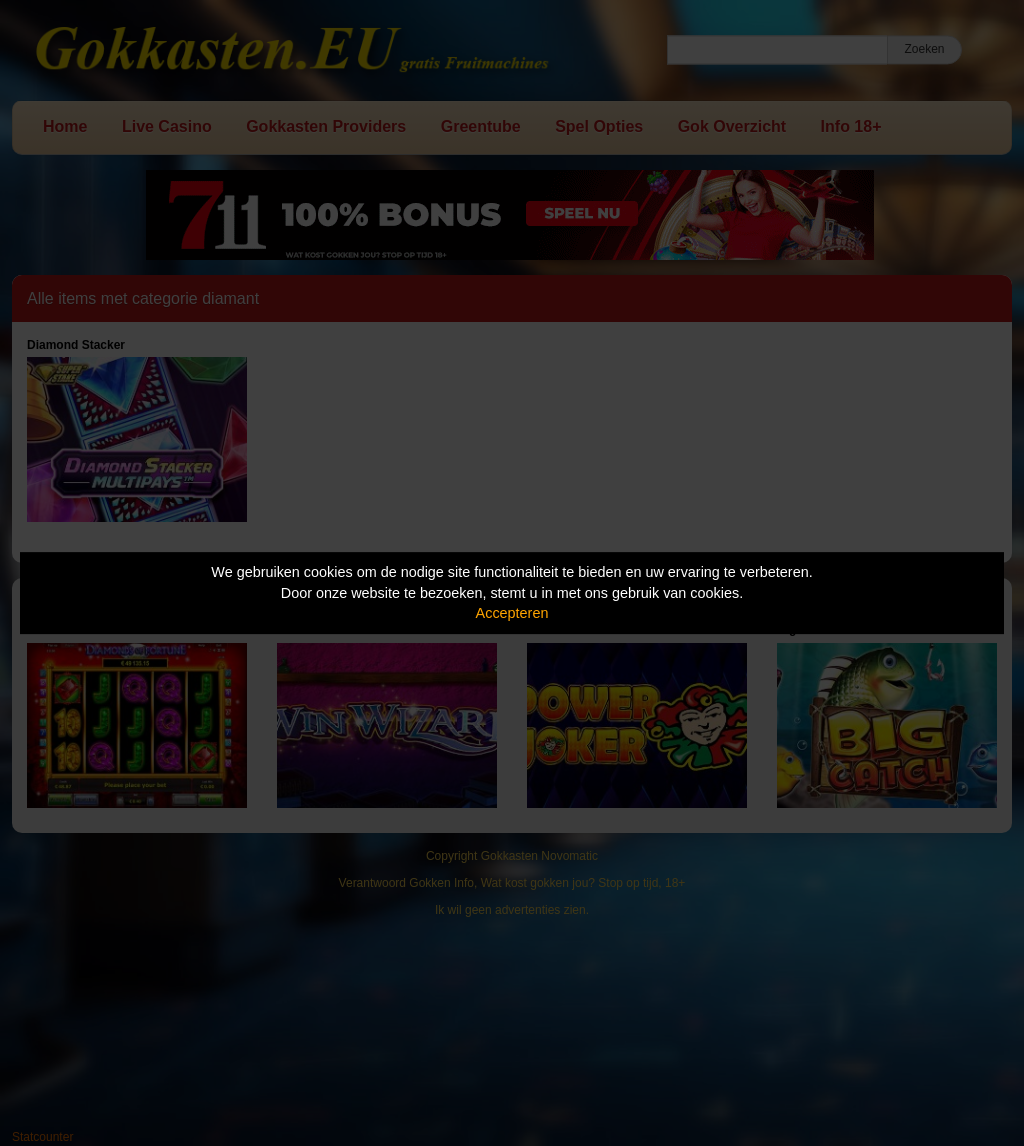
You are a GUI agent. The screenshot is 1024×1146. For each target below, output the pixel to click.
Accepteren (512, 613)
